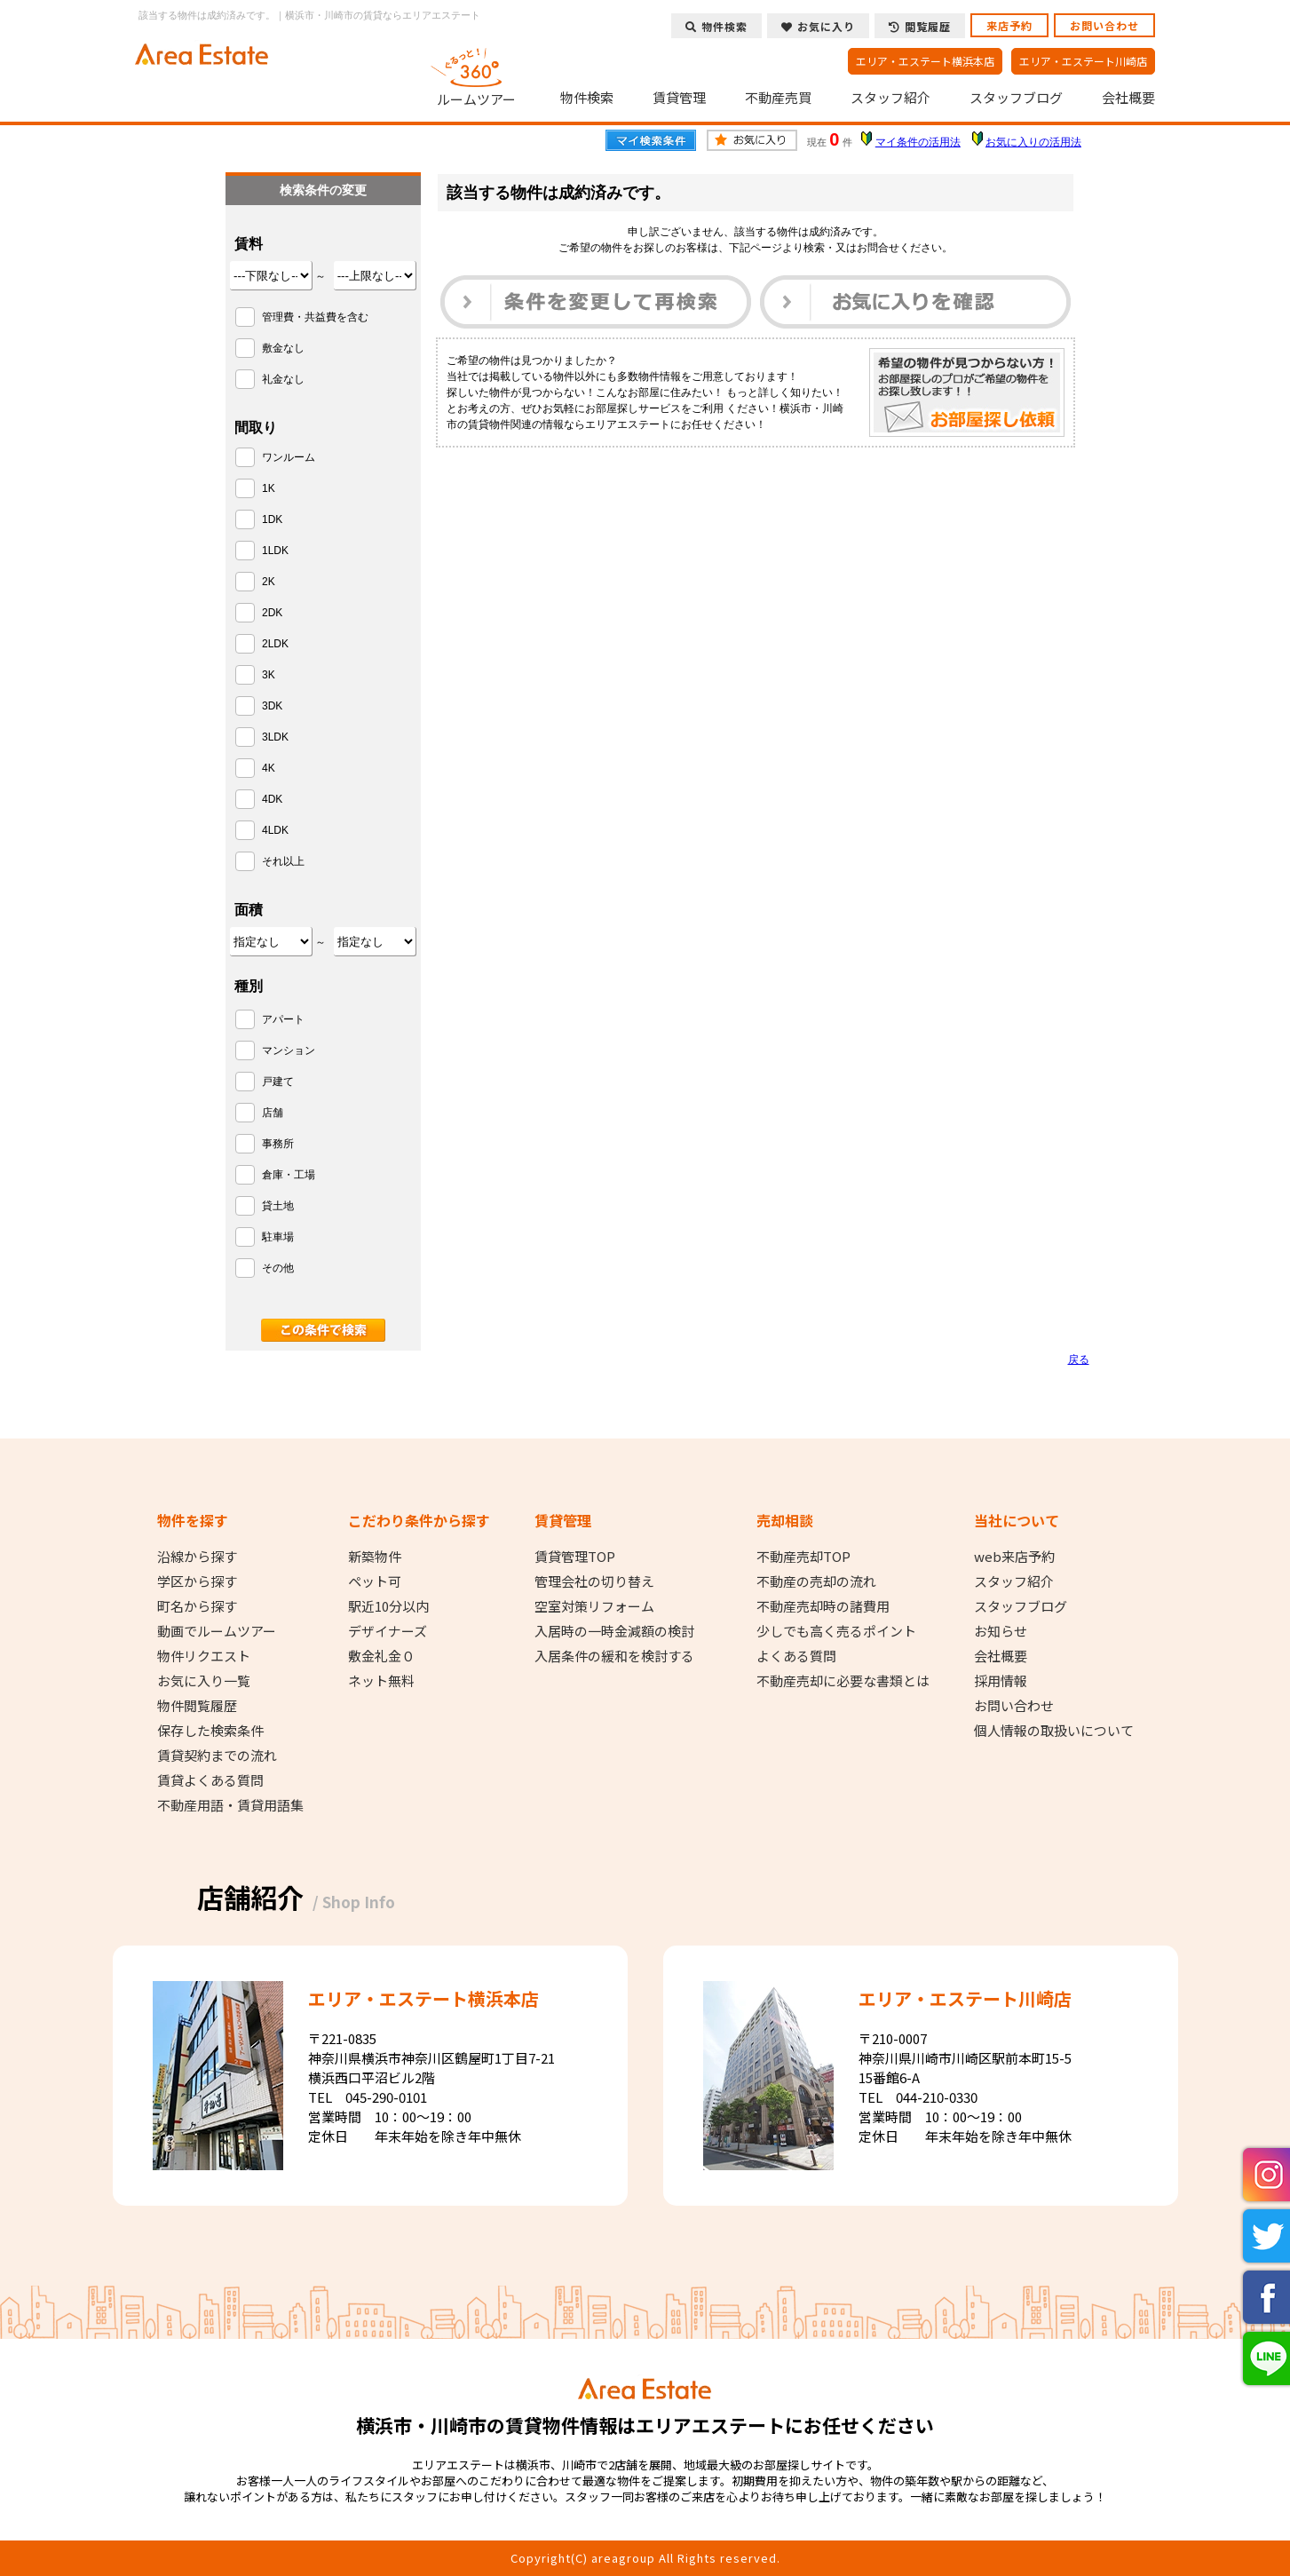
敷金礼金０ (381, 1656)
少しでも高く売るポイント (836, 1631)
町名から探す (197, 1606)
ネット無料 (381, 1681)
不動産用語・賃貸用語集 (230, 1805)
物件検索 (586, 98)
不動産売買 (778, 98)
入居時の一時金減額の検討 (614, 1631)
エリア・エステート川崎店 (1083, 60)
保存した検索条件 (210, 1731)
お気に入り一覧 (203, 1681)
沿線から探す (197, 1557)
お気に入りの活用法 (1033, 142)
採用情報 (1000, 1681)
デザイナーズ (387, 1631)
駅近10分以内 (388, 1606)
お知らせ (1000, 1631)
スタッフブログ (1016, 98)
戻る (1078, 1359)
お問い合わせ (1104, 25)
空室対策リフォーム (594, 1606)
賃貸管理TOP (574, 1557)
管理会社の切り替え (594, 1581)
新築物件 (374, 1557)
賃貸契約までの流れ (217, 1756)
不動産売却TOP (803, 1557)
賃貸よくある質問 (210, 1780)
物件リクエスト (203, 1656)
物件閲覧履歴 (197, 1706)
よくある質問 (796, 1656)
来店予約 (1009, 25)
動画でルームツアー (216, 1631)
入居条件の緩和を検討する (614, 1656)
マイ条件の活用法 (918, 142)
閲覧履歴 (920, 26)
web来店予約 (1014, 1557)
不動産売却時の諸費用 (823, 1606)
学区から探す (197, 1581)
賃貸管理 (679, 98)
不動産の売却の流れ (816, 1581)
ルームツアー (476, 74)
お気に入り (818, 26)
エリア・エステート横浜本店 (925, 60)
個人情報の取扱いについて (1054, 1731)
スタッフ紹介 (890, 98)
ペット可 (374, 1581)
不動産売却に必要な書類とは (843, 1681)
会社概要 (1128, 98)
